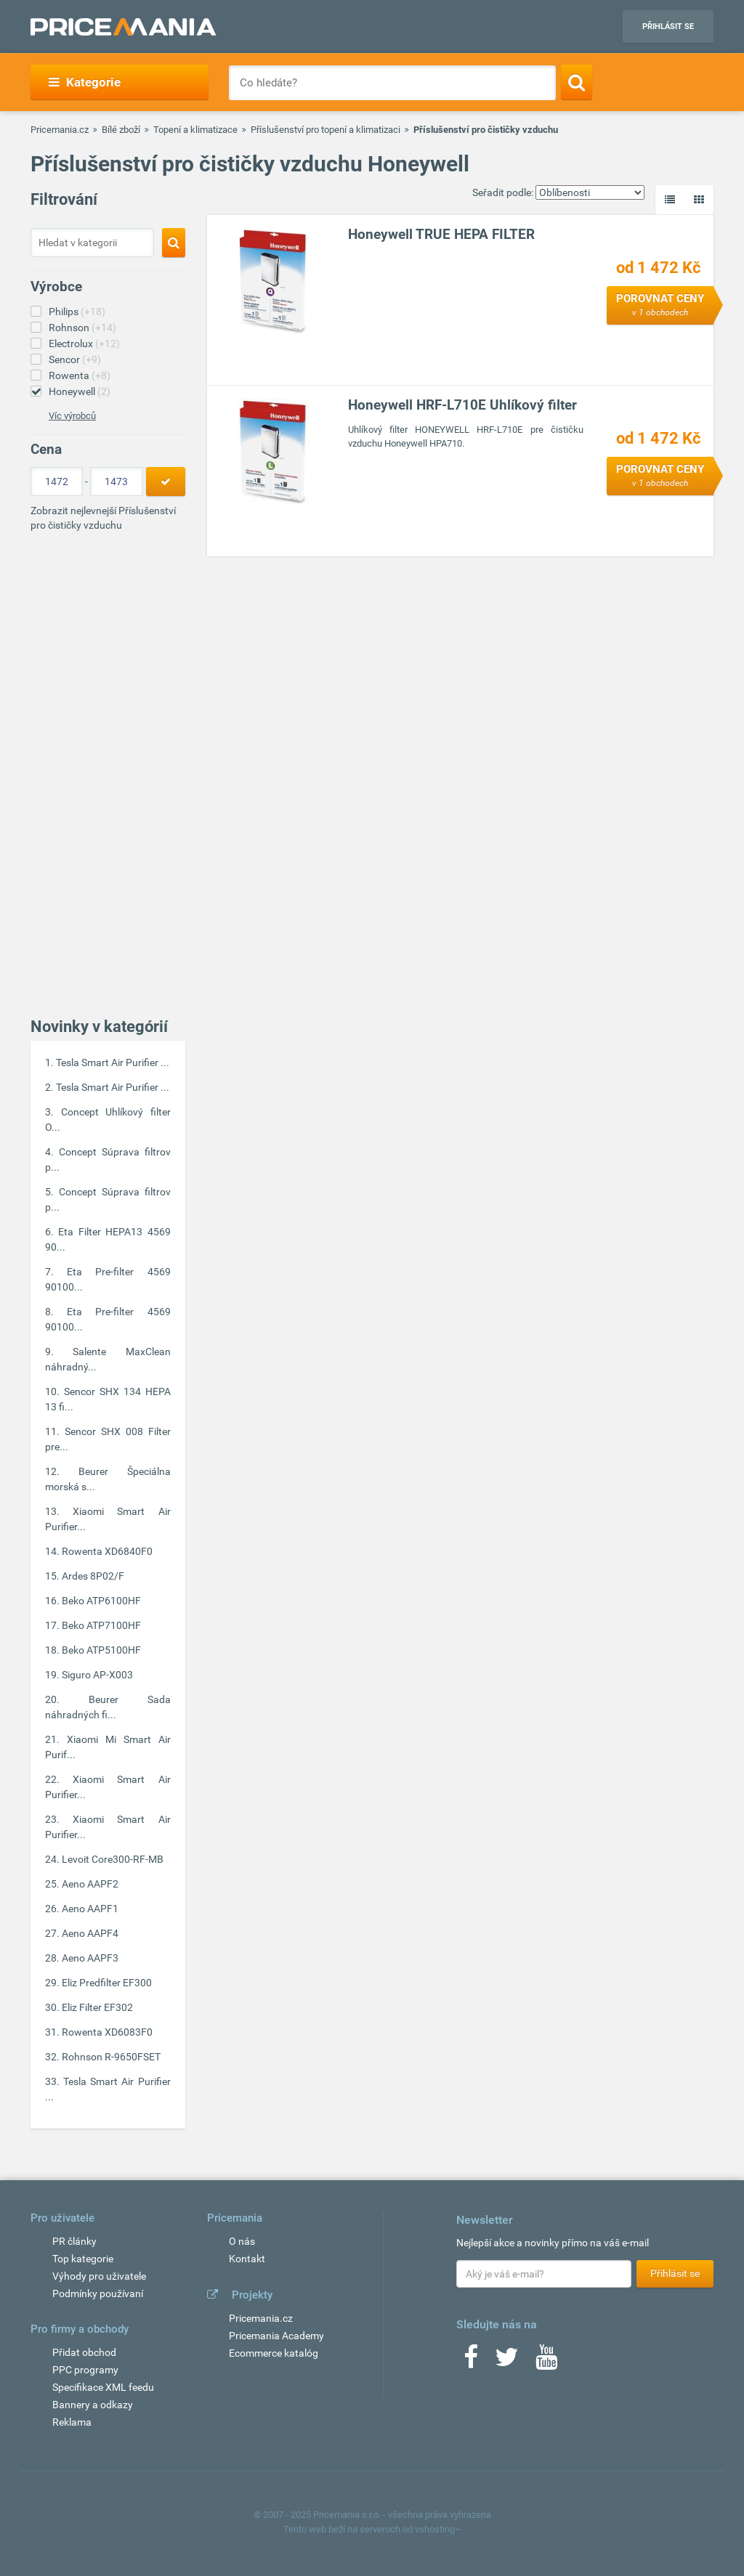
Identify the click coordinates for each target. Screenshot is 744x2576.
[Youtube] (546, 2362)
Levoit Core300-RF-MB (112, 1859)
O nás (242, 2241)
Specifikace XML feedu (103, 2387)
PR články (74, 2241)
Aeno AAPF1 (90, 1908)
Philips (77, 311)
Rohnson (82, 327)
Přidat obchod (84, 2352)
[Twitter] (507, 2362)
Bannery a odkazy (92, 2404)
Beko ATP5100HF (101, 1650)
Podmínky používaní (97, 2293)
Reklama (72, 2422)
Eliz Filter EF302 (97, 2007)
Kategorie (85, 82)
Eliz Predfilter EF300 (107, 1982)
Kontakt (247, 2258)
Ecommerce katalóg (273, 2353)
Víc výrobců (72, 415)
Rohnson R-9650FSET (111, 2057)
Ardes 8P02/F (93, 1576)
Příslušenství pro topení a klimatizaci (325, 129)
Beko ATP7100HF (101, 1625)
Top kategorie (82, 2258)
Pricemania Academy (276, 2335)
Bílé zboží (121, 129)
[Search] (576, 82)
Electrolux (84, 343)
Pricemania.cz (60, 129)
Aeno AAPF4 (90, 1933)
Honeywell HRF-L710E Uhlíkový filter (462, 405)
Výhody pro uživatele (99, 2276)
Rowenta (79, 375)
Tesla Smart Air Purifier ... (112, 1062)
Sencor (75, 359)
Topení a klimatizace (195, 129)
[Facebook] (470, 2362)
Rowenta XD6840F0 (107, 1551)
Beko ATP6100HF (101, 1600)
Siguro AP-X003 (97, 1675)
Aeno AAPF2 (90, 1884)
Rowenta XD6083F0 (107, 2032)
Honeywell (79, 391)
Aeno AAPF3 (90, 1958)
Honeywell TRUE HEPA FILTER (441, 234)
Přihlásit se (668, 26)
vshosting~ (438, 2529)
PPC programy (85, 2370)
